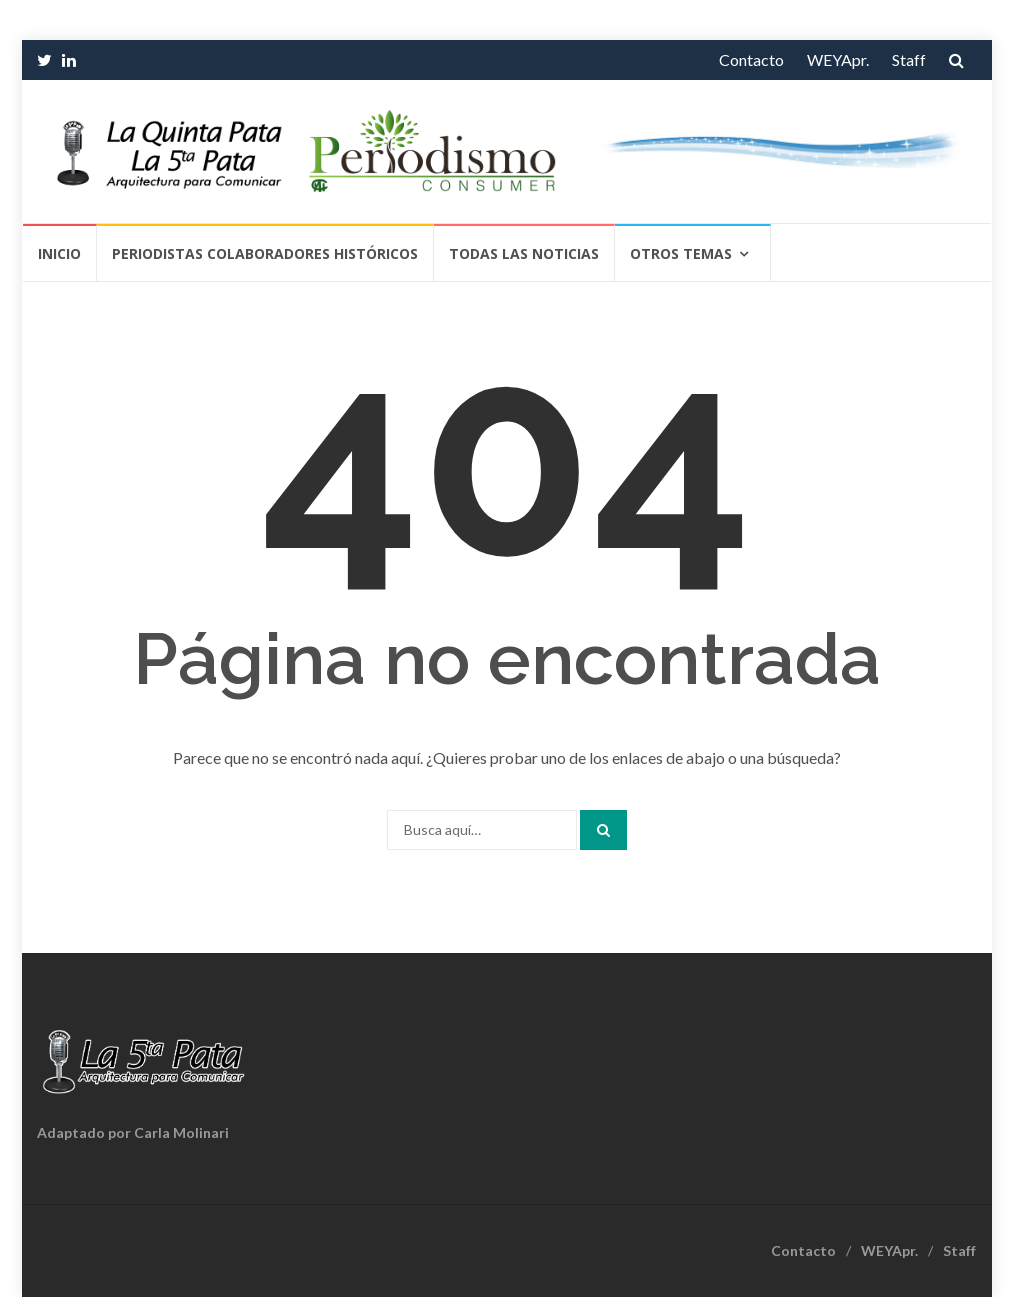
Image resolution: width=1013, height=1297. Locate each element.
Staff (909, 59)
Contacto (751, 59)
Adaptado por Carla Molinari (133, 1132)
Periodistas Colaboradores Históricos (265, 253)
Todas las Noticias (524, 253)
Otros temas (681, 253)
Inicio (59, 253)
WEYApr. (838, 59)
